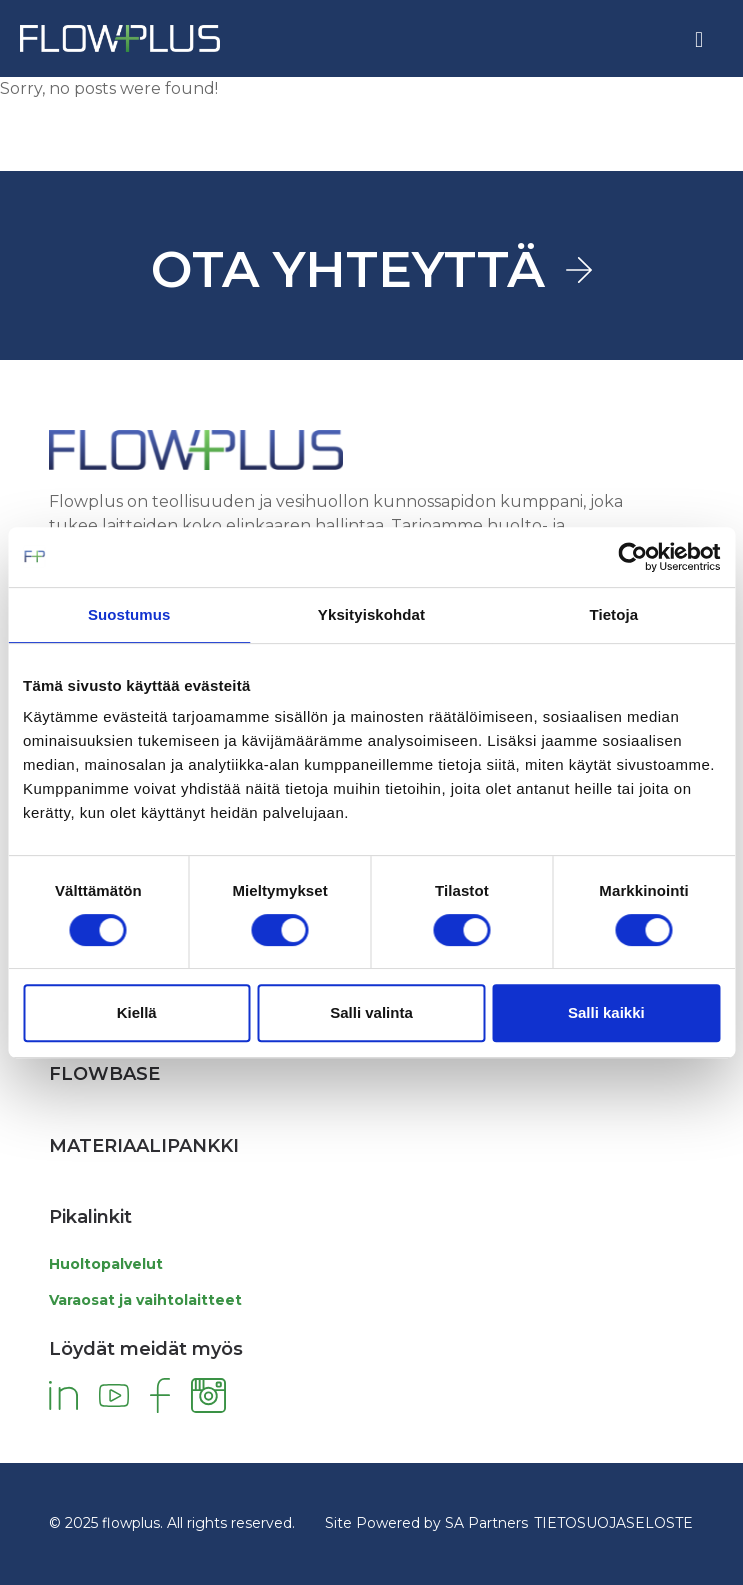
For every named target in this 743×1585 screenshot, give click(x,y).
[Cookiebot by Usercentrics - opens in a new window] (632, 557)
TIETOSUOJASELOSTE (613, 1523)
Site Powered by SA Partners (426, 1523)
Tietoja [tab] (613, 614)
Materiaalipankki (144, 1146)
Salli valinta (371, 1012)
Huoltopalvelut (106, 1264)
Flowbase (104, 1074)
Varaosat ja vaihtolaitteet (145, 1300)
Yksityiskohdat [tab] (371, 614)
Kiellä (137, 1012)
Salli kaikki (606, 1012)
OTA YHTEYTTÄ (348, 269)
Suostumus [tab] (129, 614)
